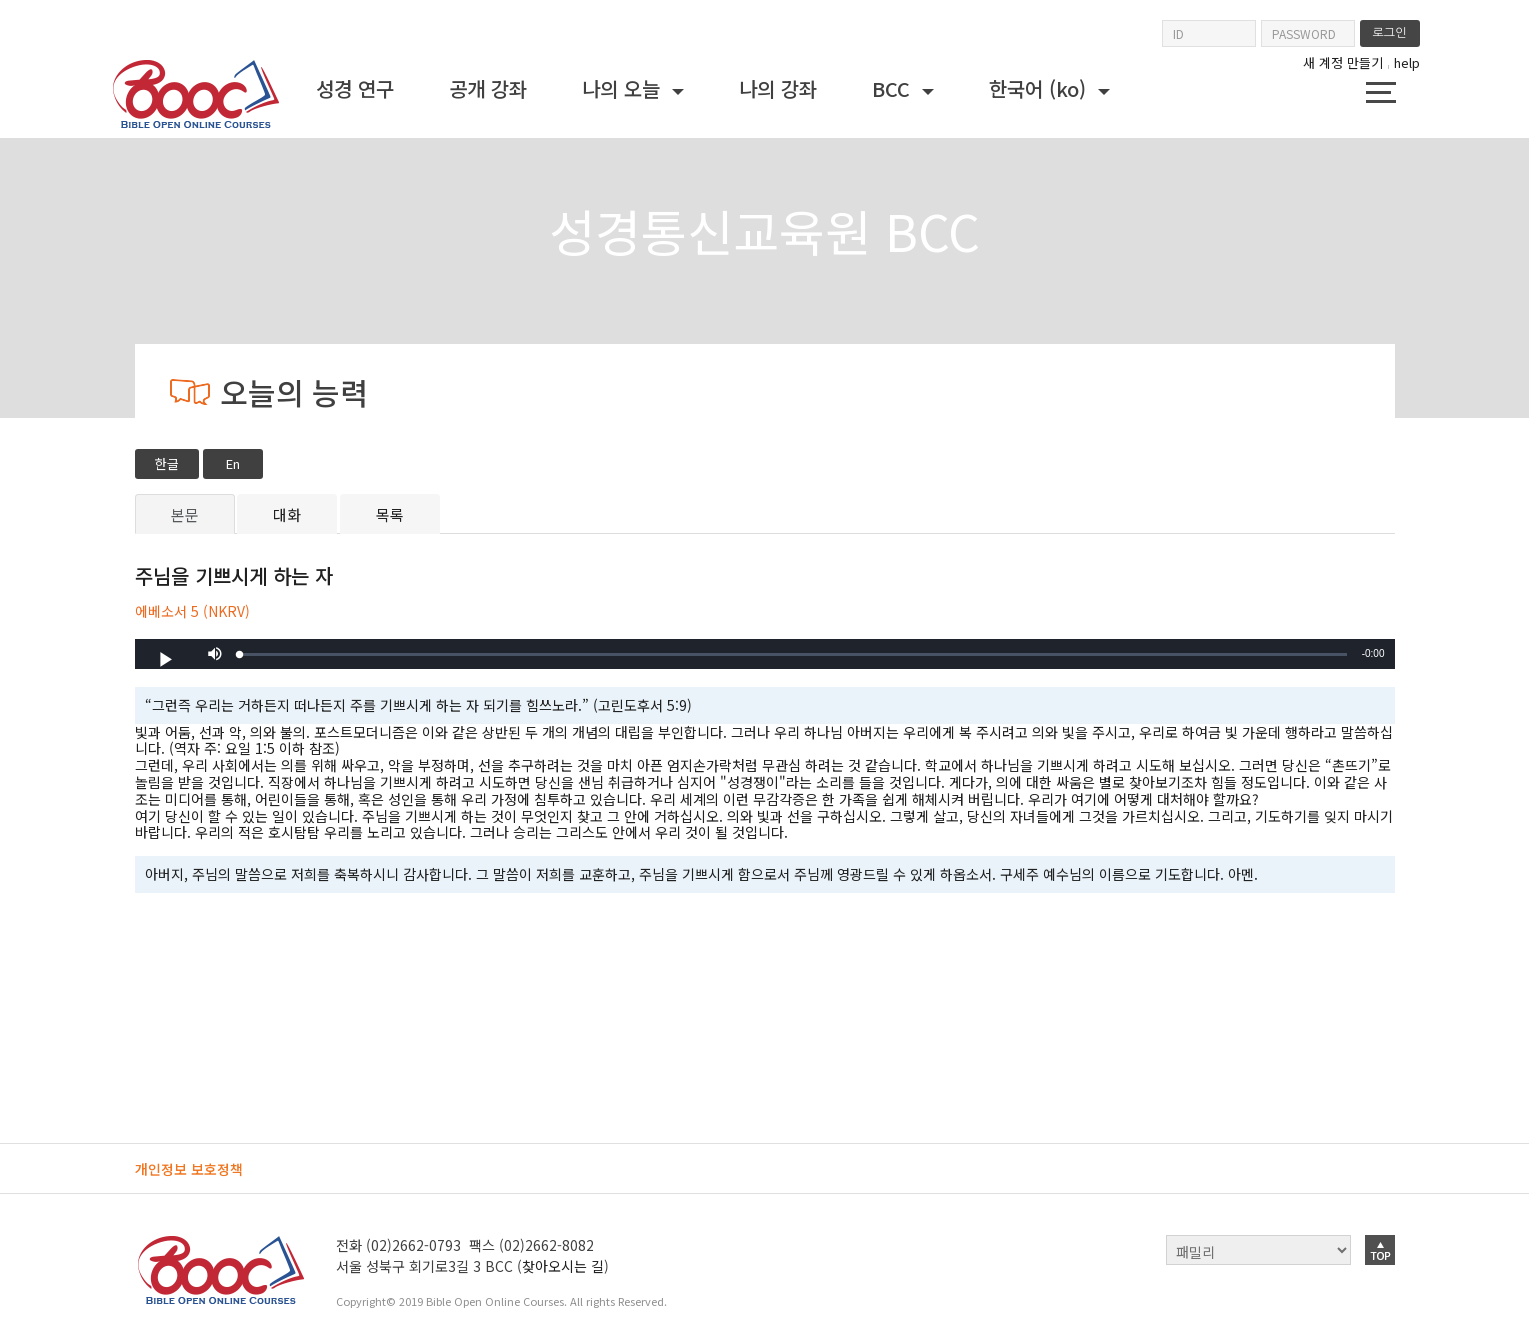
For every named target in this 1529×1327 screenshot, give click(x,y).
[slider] (793, 654)
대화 (287, 514)
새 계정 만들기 (1343, 63)
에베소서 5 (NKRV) (192, 612)
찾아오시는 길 (563, 1266)
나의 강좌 (778, 88)
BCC (894, 88)
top (1380, 1250)
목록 (390, 514)
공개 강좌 (488, 88)
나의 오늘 (624, 88)
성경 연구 (355, 88)
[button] (215, 654)
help (1407, 62)
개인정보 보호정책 (189, 1169)
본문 (185, 514)
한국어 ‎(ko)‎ (1040, 88)
